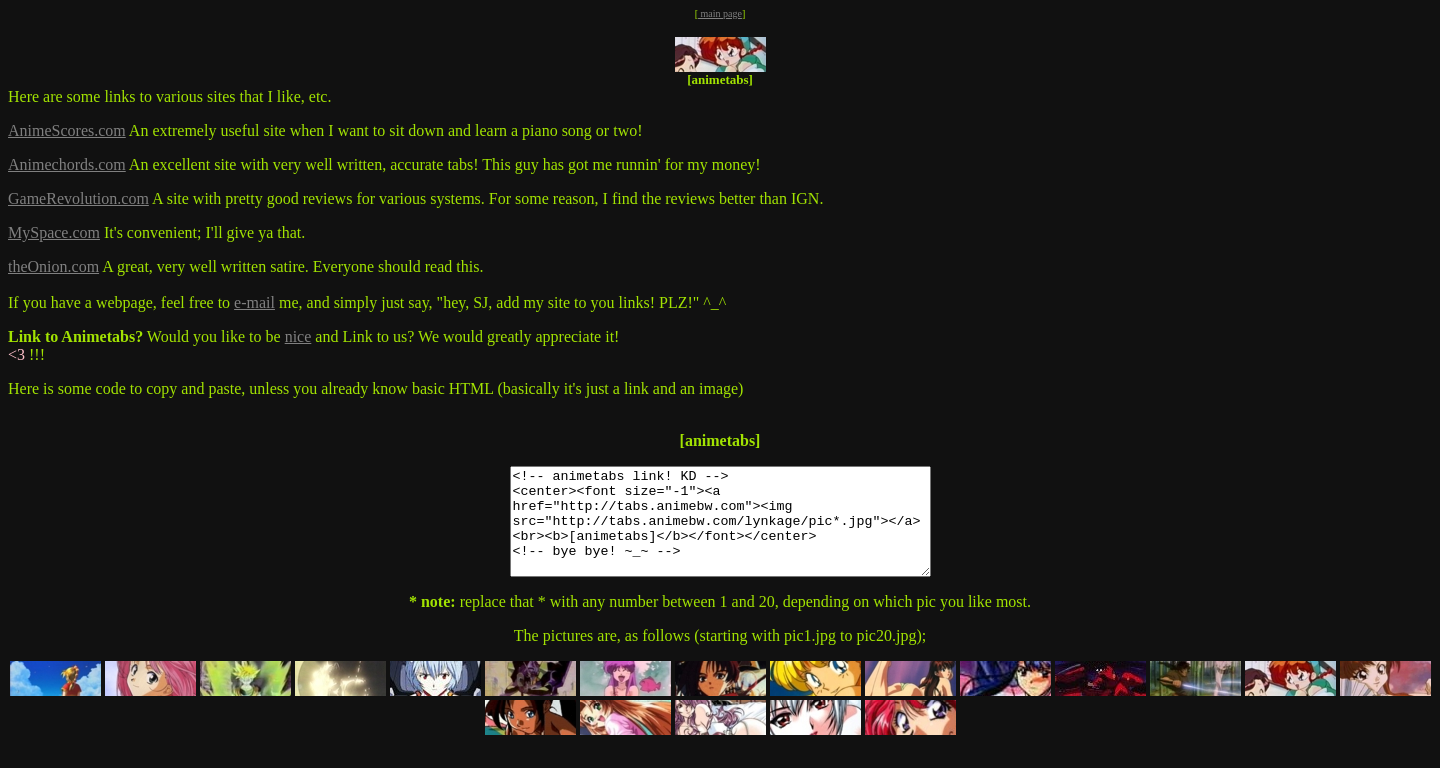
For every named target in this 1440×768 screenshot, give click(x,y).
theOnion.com (53, 266)
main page (720, 13)
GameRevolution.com (78, 198)
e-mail (254, 302)
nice (298, 336)
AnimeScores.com (67, 130)
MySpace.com (54, 232)
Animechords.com (67, 164)
